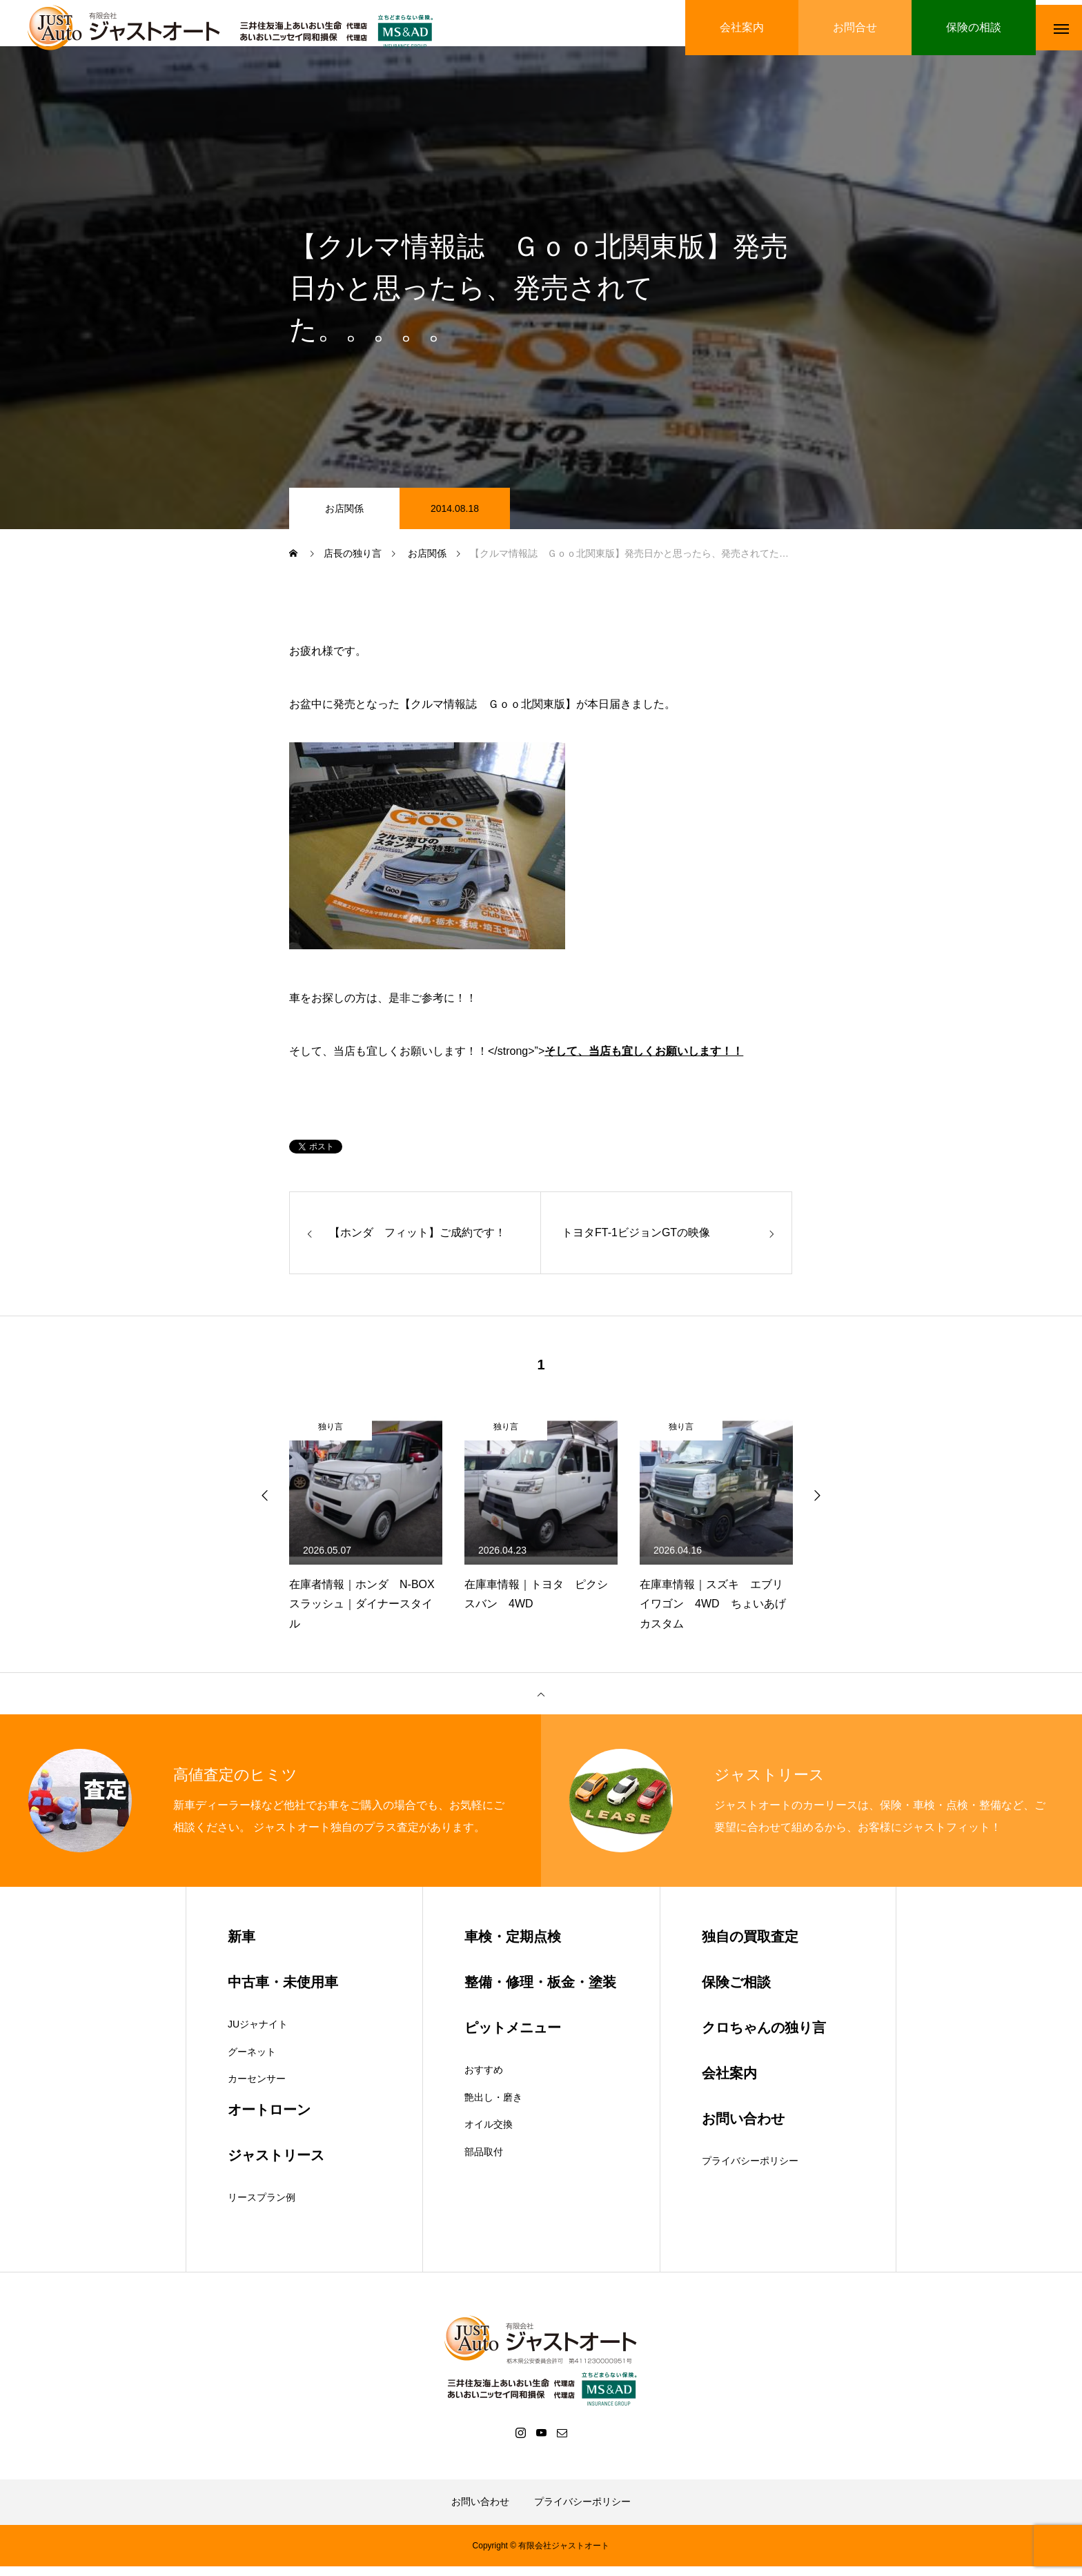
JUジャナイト (258, 2033)
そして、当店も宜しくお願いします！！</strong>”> (516, 1060)
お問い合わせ (480, 2511)
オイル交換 (488, 2133)
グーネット (252, 2060)
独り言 (330, 1435)
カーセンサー (257, 2087)
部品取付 (483, 2160)
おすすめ (483, 2078)
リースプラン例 (261, 2206)
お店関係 (344, 517)
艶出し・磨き (493, 2106)
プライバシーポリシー (750, 2169)
